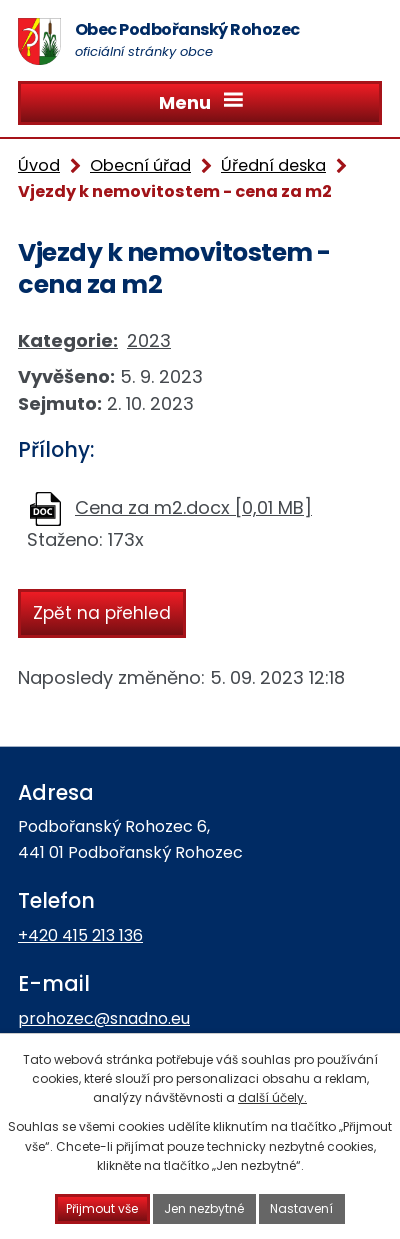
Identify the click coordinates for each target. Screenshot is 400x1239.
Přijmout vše (103, 1208)
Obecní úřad (140, 165)
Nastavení (301, 1208)
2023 (149, 340)
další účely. (272, 1097)
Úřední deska (273, 165)
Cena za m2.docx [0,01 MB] (193, 507)
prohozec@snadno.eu (104, 1018)
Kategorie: (68, 340)
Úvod (39, 165)
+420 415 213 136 (80, 935)
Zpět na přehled (102, 612)
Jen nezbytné (205, 1208)
